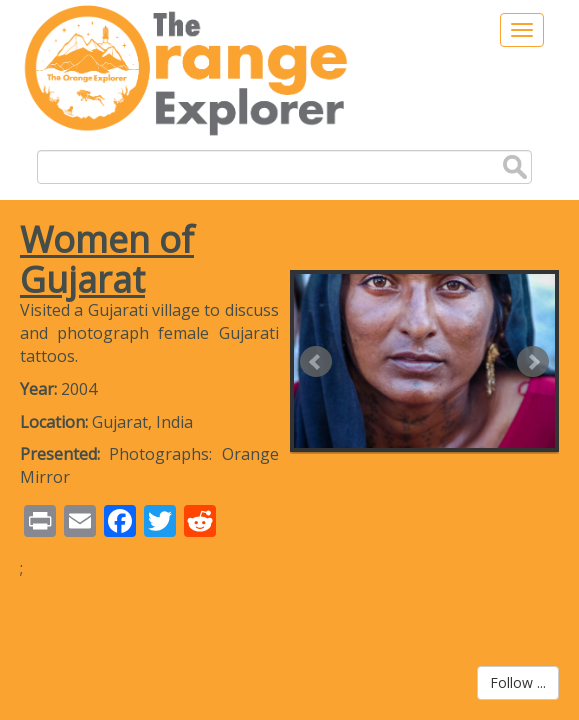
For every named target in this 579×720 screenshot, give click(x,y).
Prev (316, 362)
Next (533, 362)
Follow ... (518, 682)
